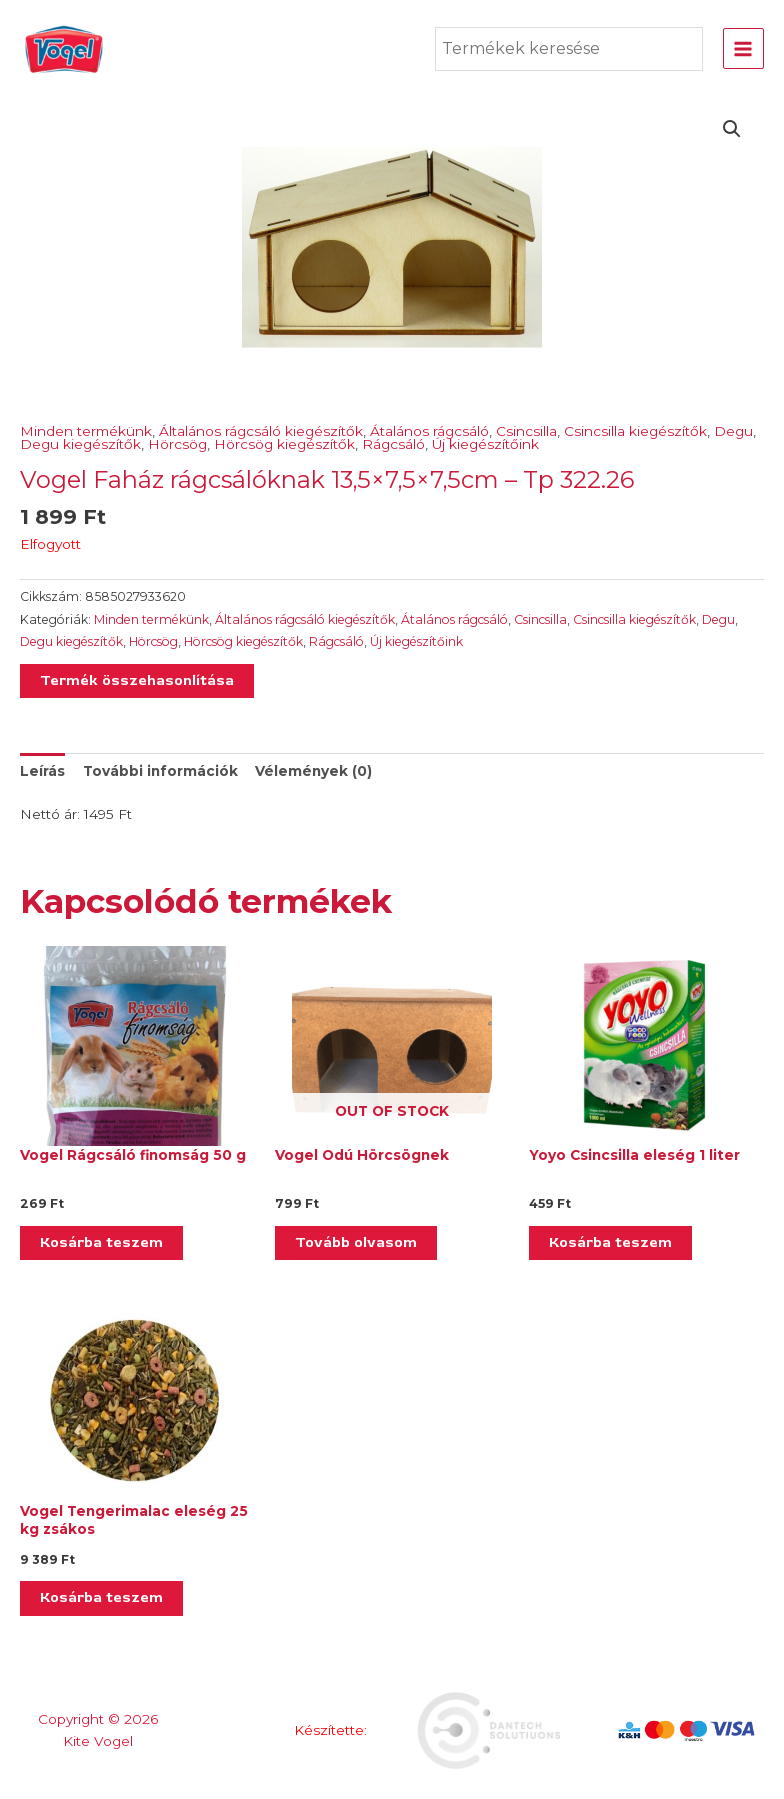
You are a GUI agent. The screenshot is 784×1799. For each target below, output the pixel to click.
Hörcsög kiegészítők (284, 444)
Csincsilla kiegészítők (635, 431)
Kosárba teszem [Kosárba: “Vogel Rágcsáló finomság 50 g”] (101, 1242)
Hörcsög (177, 444)
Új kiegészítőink (485, 444)
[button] (732, 129)
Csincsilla (526, 431)
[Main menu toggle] (743, 48)
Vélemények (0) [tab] (313, 771)
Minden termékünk (86, 431)
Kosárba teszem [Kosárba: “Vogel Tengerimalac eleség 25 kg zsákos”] (101, 1597)
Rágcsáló (393, 444)
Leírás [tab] (42, 771)
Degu (733, 431)
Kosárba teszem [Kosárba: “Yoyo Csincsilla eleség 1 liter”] (610, 1242)
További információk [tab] (160, 771)
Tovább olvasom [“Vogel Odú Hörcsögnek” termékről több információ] (356, 1242)
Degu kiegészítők (80, 444)
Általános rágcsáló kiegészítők (261, 431)
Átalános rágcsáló (429, 431)
